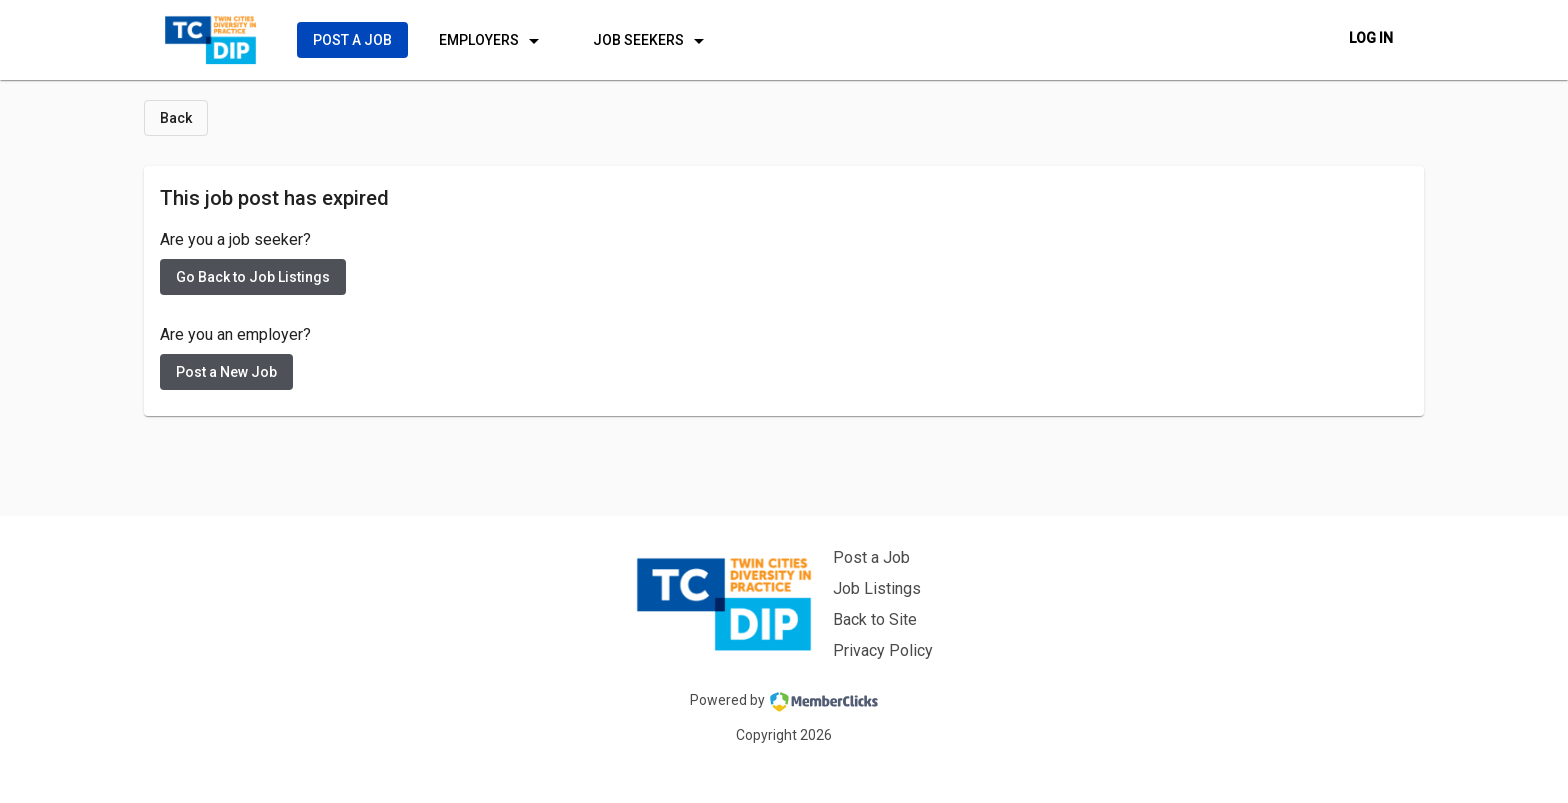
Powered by (784, 702)
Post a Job (871, 557)
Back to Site (875, 619)
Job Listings (877, 588)
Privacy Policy (883, 650)
